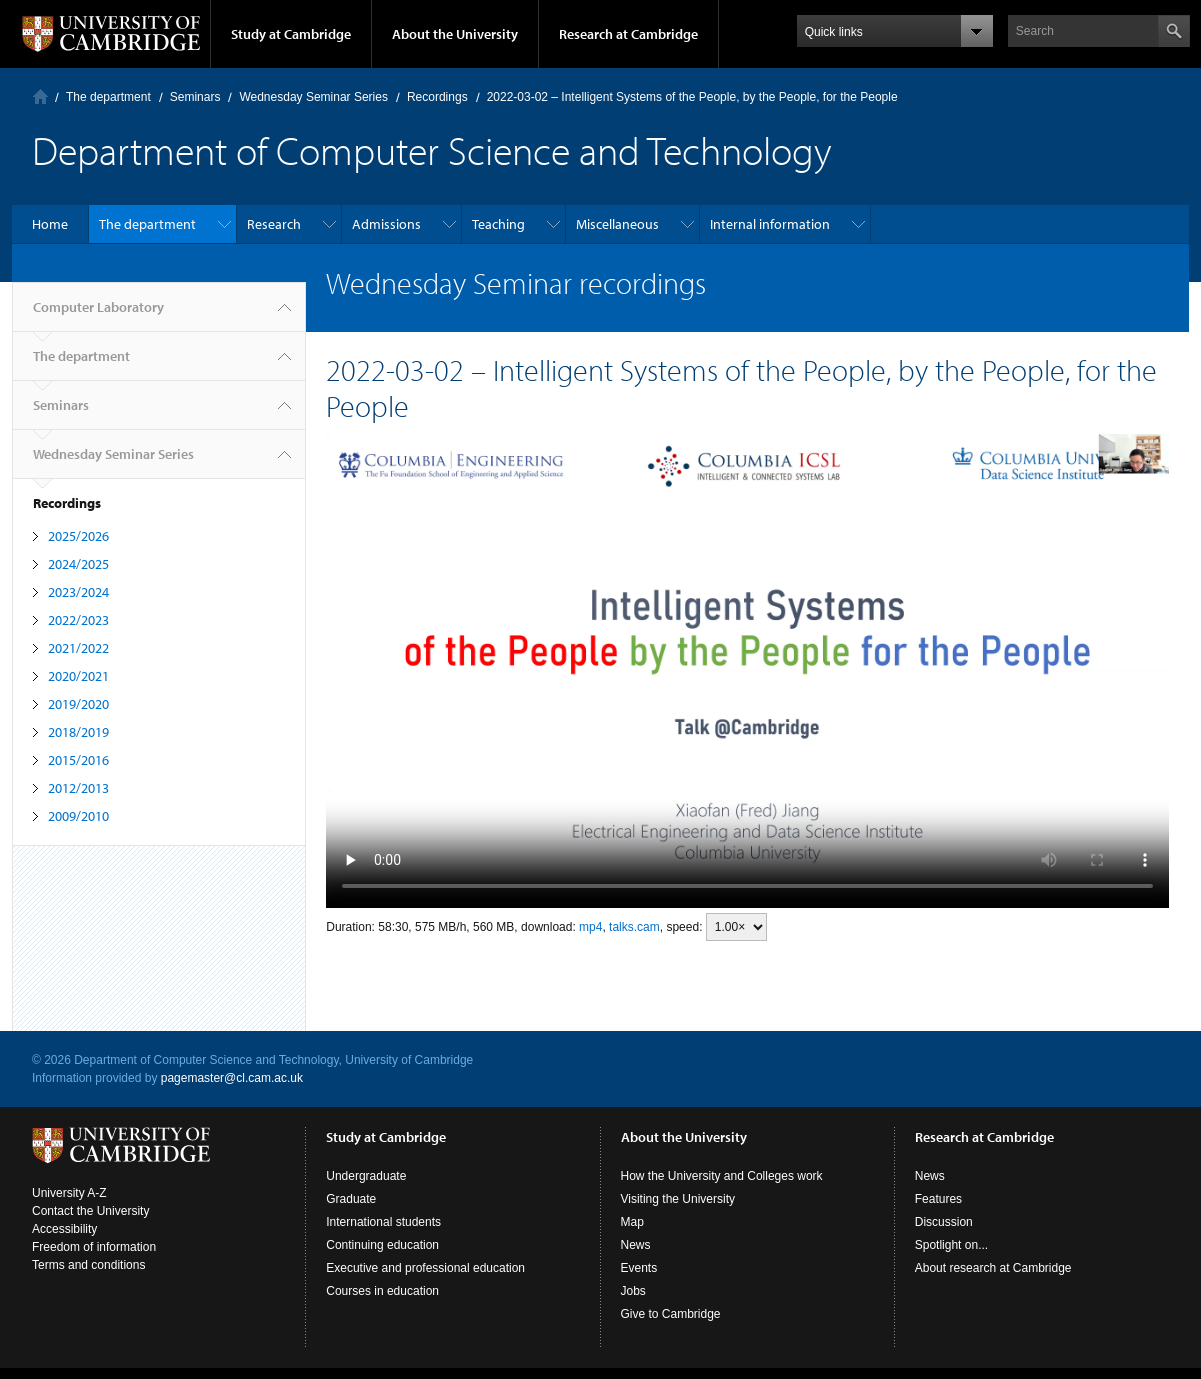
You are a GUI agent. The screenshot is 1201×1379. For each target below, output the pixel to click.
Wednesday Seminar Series (313, 97)
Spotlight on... (951, 1245)
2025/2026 (78, 536)
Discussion (944, 1222)
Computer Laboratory (40, 96)
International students (383, 1222)
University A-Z (69, 1193)
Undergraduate (366, 1176)
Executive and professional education (425, 1268)
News (636, 1245)
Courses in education (382, 1291)
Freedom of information (94, 1247)
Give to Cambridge (671, 1314)
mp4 (590, 927)
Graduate (351, 1199)
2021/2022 (78, 648)
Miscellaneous (617, 224)
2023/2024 (78, 592)
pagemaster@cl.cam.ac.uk (232, 1078)
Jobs (633, 1291)
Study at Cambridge (291, 34)
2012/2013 (78, 788)
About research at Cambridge (993, 1268)
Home (50, 224)
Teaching (498, 224)
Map (632, 1222)
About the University (455, 34)
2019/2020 (78, 704)
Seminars (195, 97)
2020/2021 (78, 676)
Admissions (386, 224)
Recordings (437, 97)
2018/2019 (78, 732)
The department (108, 97)
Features (938, 1199)
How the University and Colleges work (722, 1176)
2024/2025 (78, 564)
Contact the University (90, 1211)
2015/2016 (78, 760)
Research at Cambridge (628, 34)
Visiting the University (678, 1199)
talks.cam (634, 927)
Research (274, 224)
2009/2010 (78, 816)
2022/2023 (78, 620)
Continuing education (382, 1245)
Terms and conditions (88, 1265)
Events (639, 1268)
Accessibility (64, 1229)
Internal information (770, 224)
